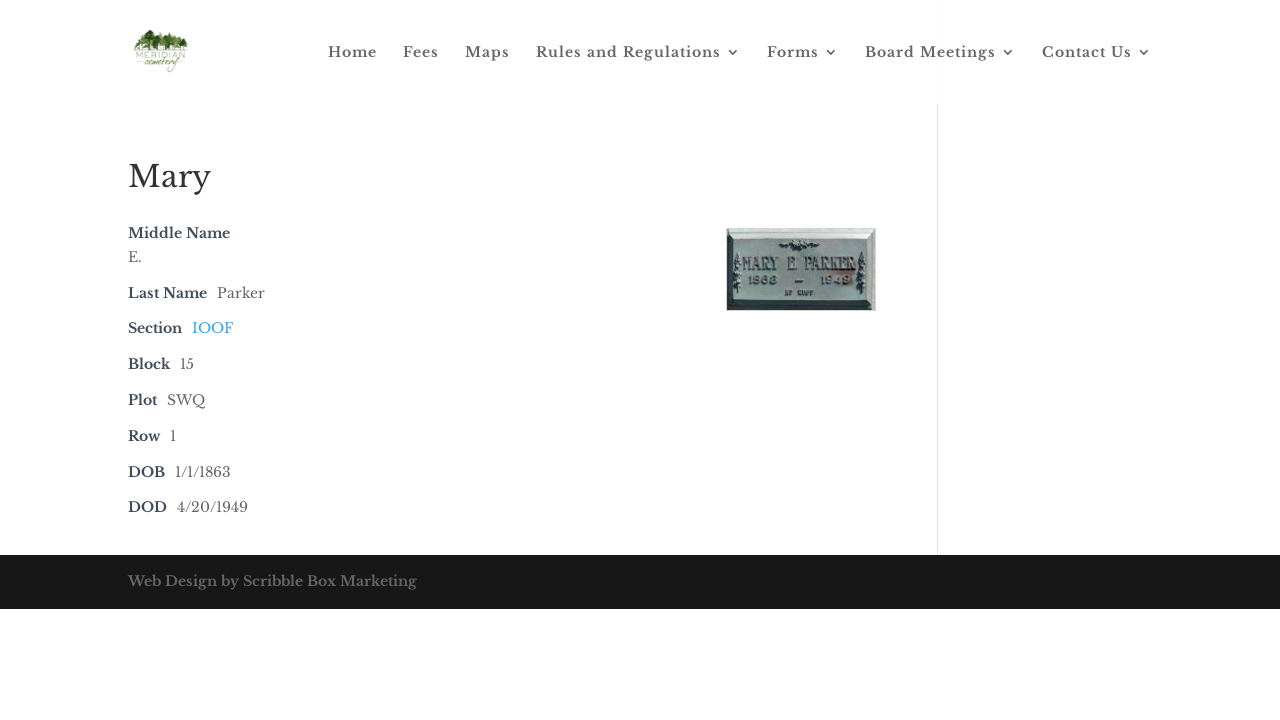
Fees (421, 53)
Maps (487, 53)
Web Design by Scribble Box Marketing (272, 581)
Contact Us (1087, 53)
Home (352, 53)
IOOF (212, 328)
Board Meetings (930, 53)
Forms (793, 53)
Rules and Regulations (628, 53)
